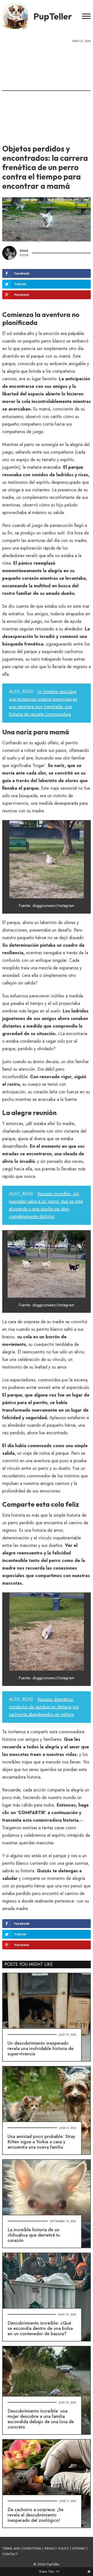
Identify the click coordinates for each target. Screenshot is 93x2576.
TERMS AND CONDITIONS (21, 2548)
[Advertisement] (46, 92)
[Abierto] (86, 16)
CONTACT (10, 2554)
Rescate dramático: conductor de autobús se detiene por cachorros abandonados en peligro (44, 1707)
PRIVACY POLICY (56, 2548)
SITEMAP (78, 2548)
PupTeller (52, 16)
